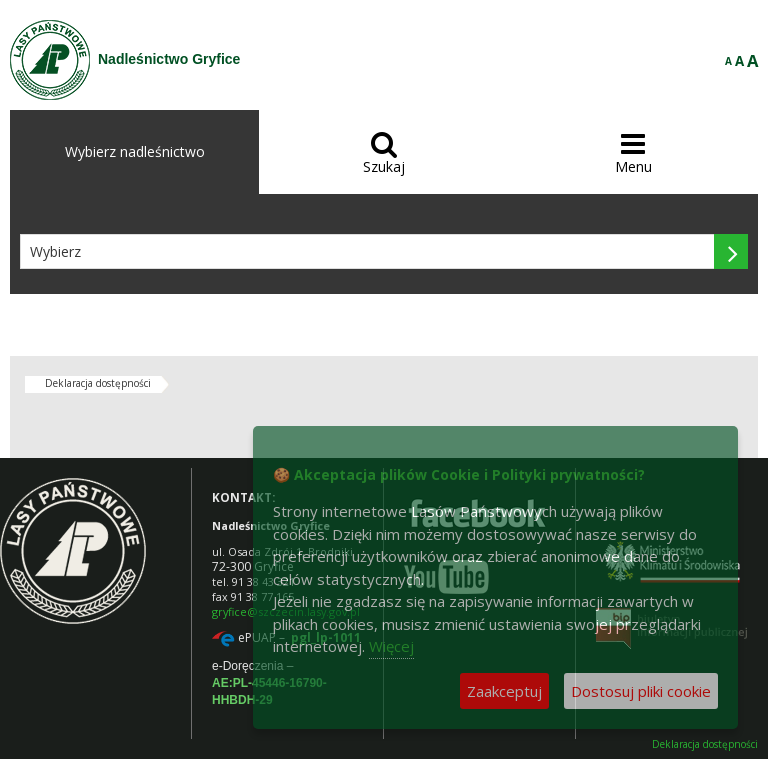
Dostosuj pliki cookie (641, 691)
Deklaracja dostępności (98, 383)
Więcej (391, 646)
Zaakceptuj (504, 691)
